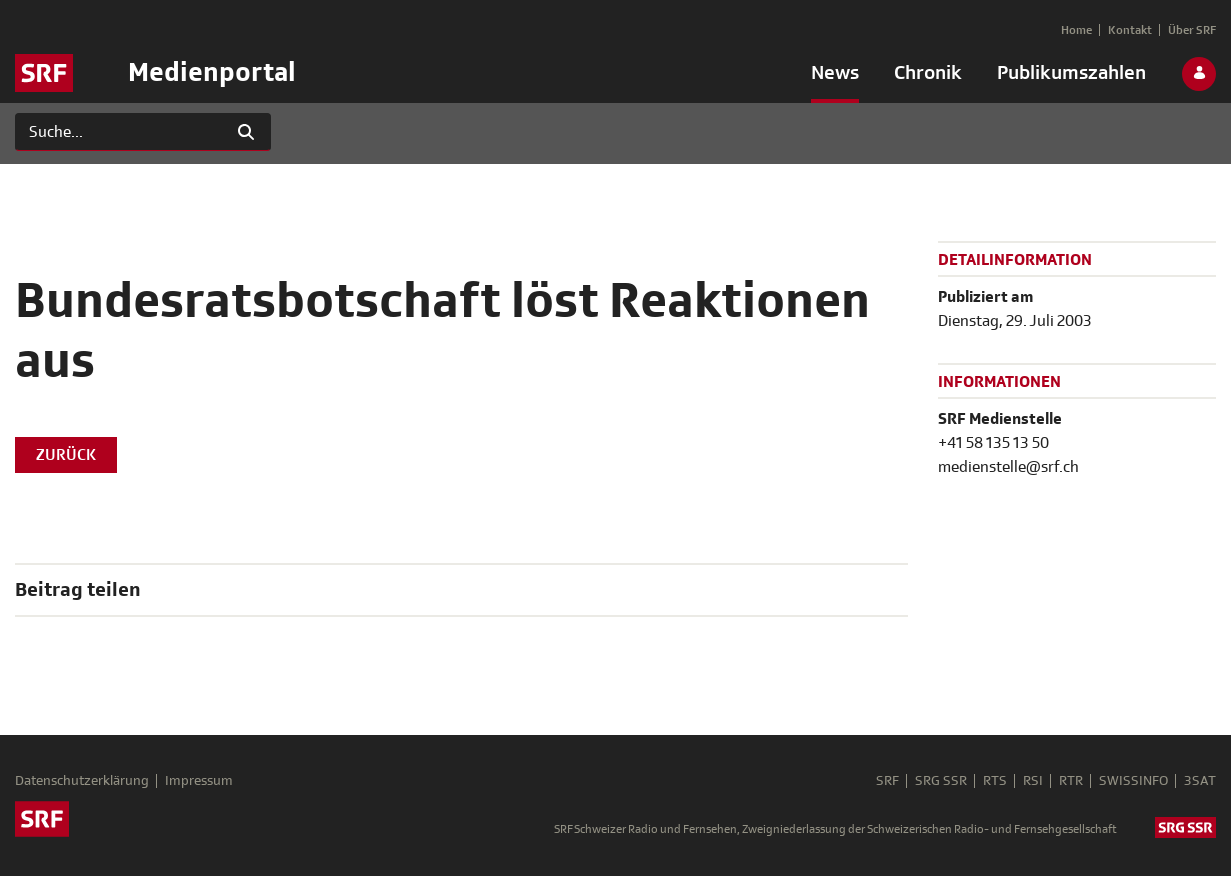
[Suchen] (118, 132)
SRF (887, 781)
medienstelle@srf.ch (1008, 467)
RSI (1033, 781)
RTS (995, 781)
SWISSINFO (1133, 781)
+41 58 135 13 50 (993, 443)
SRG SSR (941, 781)
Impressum (199, 781)
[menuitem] (835, 77)
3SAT (1200, 781)
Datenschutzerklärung (82, 781)
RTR (1071, 781)
